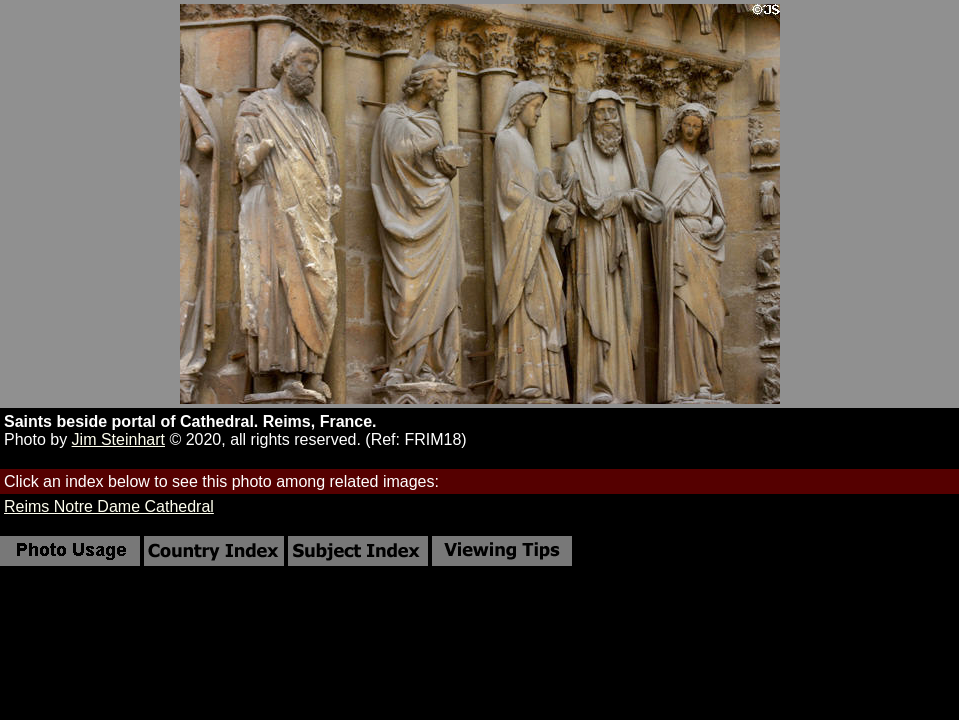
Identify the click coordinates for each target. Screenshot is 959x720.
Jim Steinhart (118, 439)
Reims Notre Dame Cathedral (109, 506)
